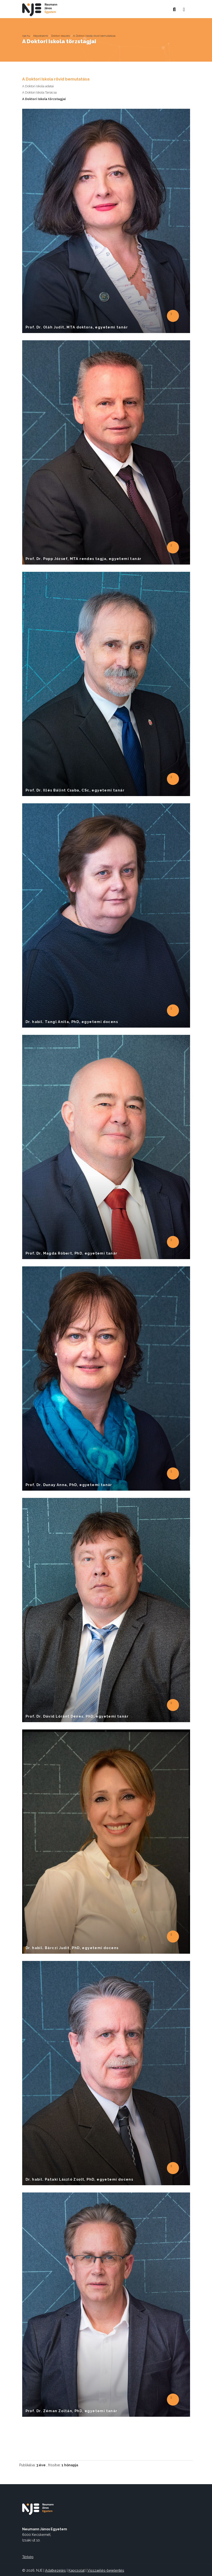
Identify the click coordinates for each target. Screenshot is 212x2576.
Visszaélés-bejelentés (105, 2570)
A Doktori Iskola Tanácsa (39, 92)
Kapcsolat (76, 2570)
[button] (184, 8)
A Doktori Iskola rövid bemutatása (94, 35)
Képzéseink (40, 35)
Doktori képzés (60, 35)
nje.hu (26, 35)
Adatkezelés (55, 2570)
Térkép (28, 2557)
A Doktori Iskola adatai (38, 86)
